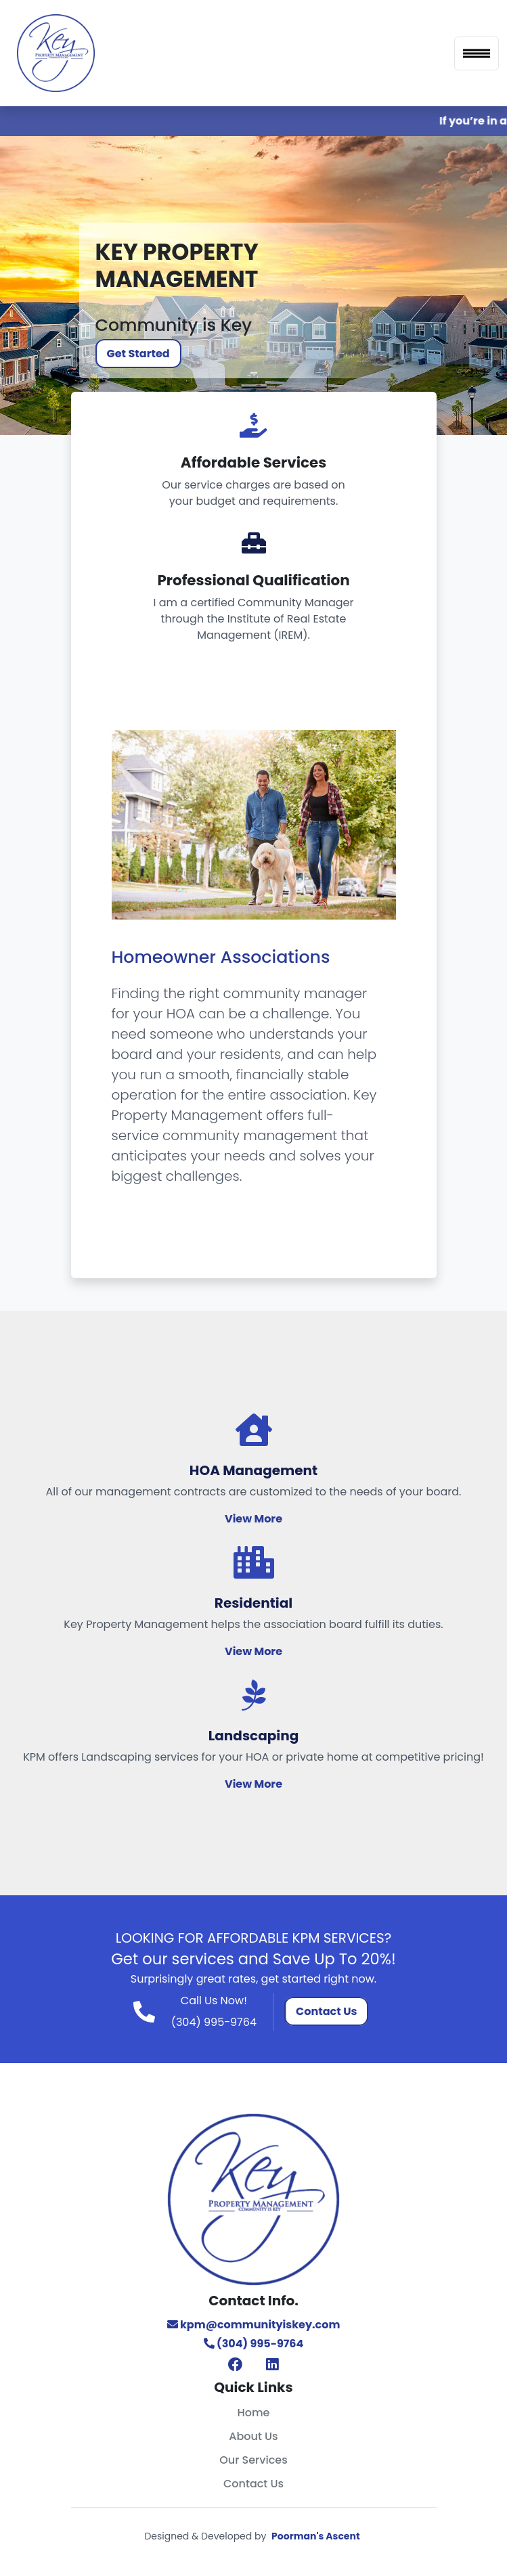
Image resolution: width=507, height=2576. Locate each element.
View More (253, 1519)
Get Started (138, 353)
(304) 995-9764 (214, 2022)
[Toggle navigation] (476, 53)
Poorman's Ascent (315, 2536)
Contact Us (326, 2011)
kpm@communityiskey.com (253, 2324)
